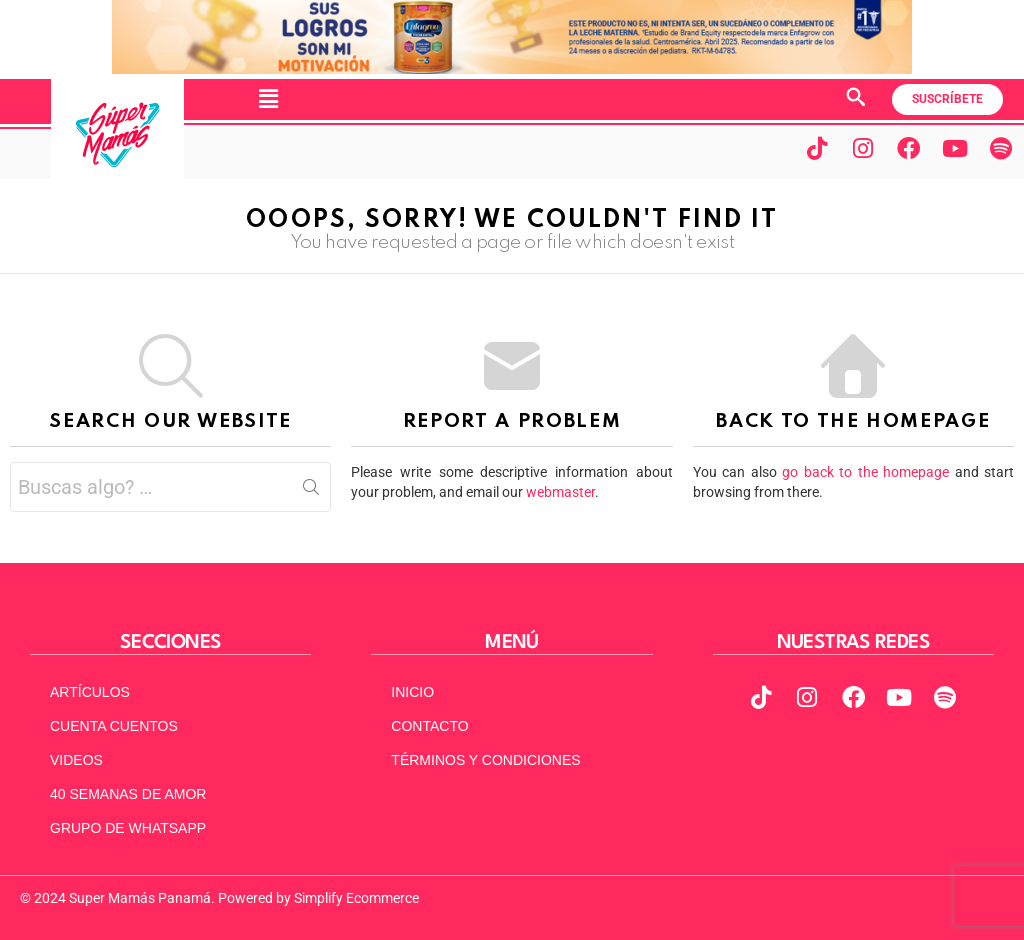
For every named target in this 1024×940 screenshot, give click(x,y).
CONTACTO (429, 726)
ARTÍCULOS (90, 692)
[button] (268, 99)
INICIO (412, 692)
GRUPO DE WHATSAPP (128, 828)
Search (311, 491)
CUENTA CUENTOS (114, 726)
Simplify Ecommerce (356, 898)
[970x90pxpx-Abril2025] (512, 69)
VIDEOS (76, 760)
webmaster (560, 492)
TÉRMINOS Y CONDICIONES (485, 760)
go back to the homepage (865, 472)
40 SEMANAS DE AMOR (128, 794)
